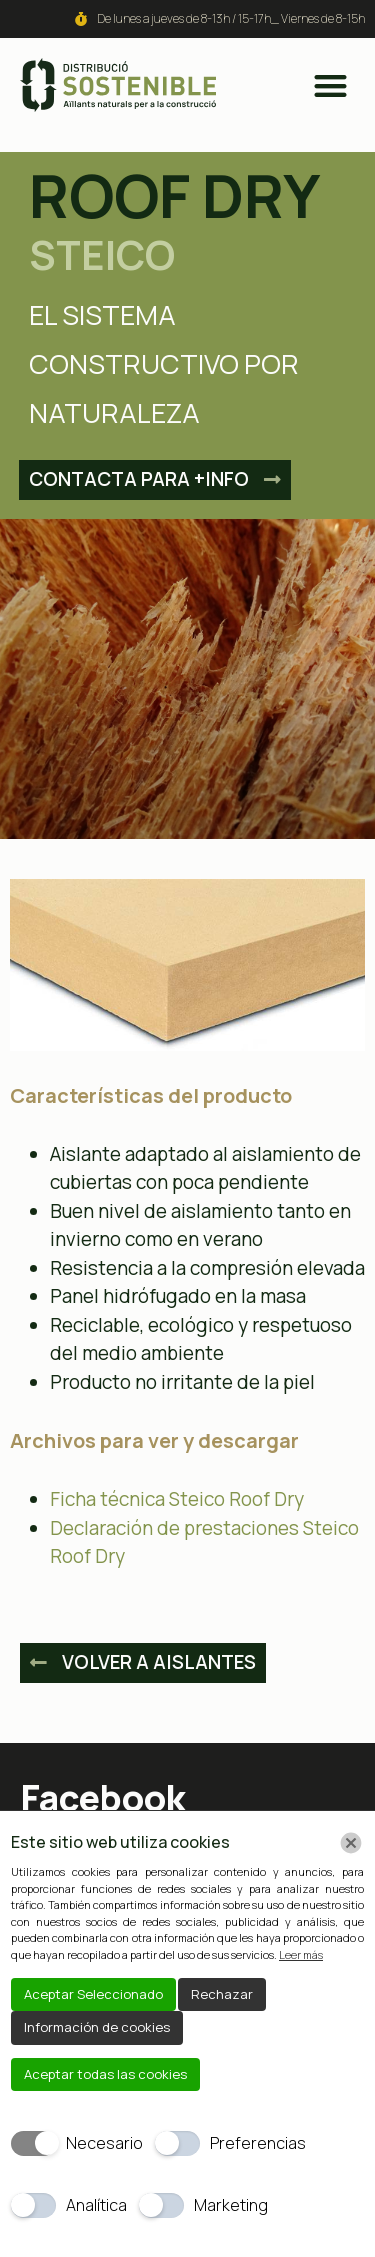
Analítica (96, 2205)
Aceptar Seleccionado (93, 1994)
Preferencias (258, 2143)
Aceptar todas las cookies (105, 2074)
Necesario (104, 2143)
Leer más (301, 1954)
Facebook (103, 1797)
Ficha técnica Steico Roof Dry (177, 1499)
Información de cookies (97, 2027)
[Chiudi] (351, 1843)
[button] (330, 85)
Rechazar (222, 1994)
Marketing (231, 2205)
